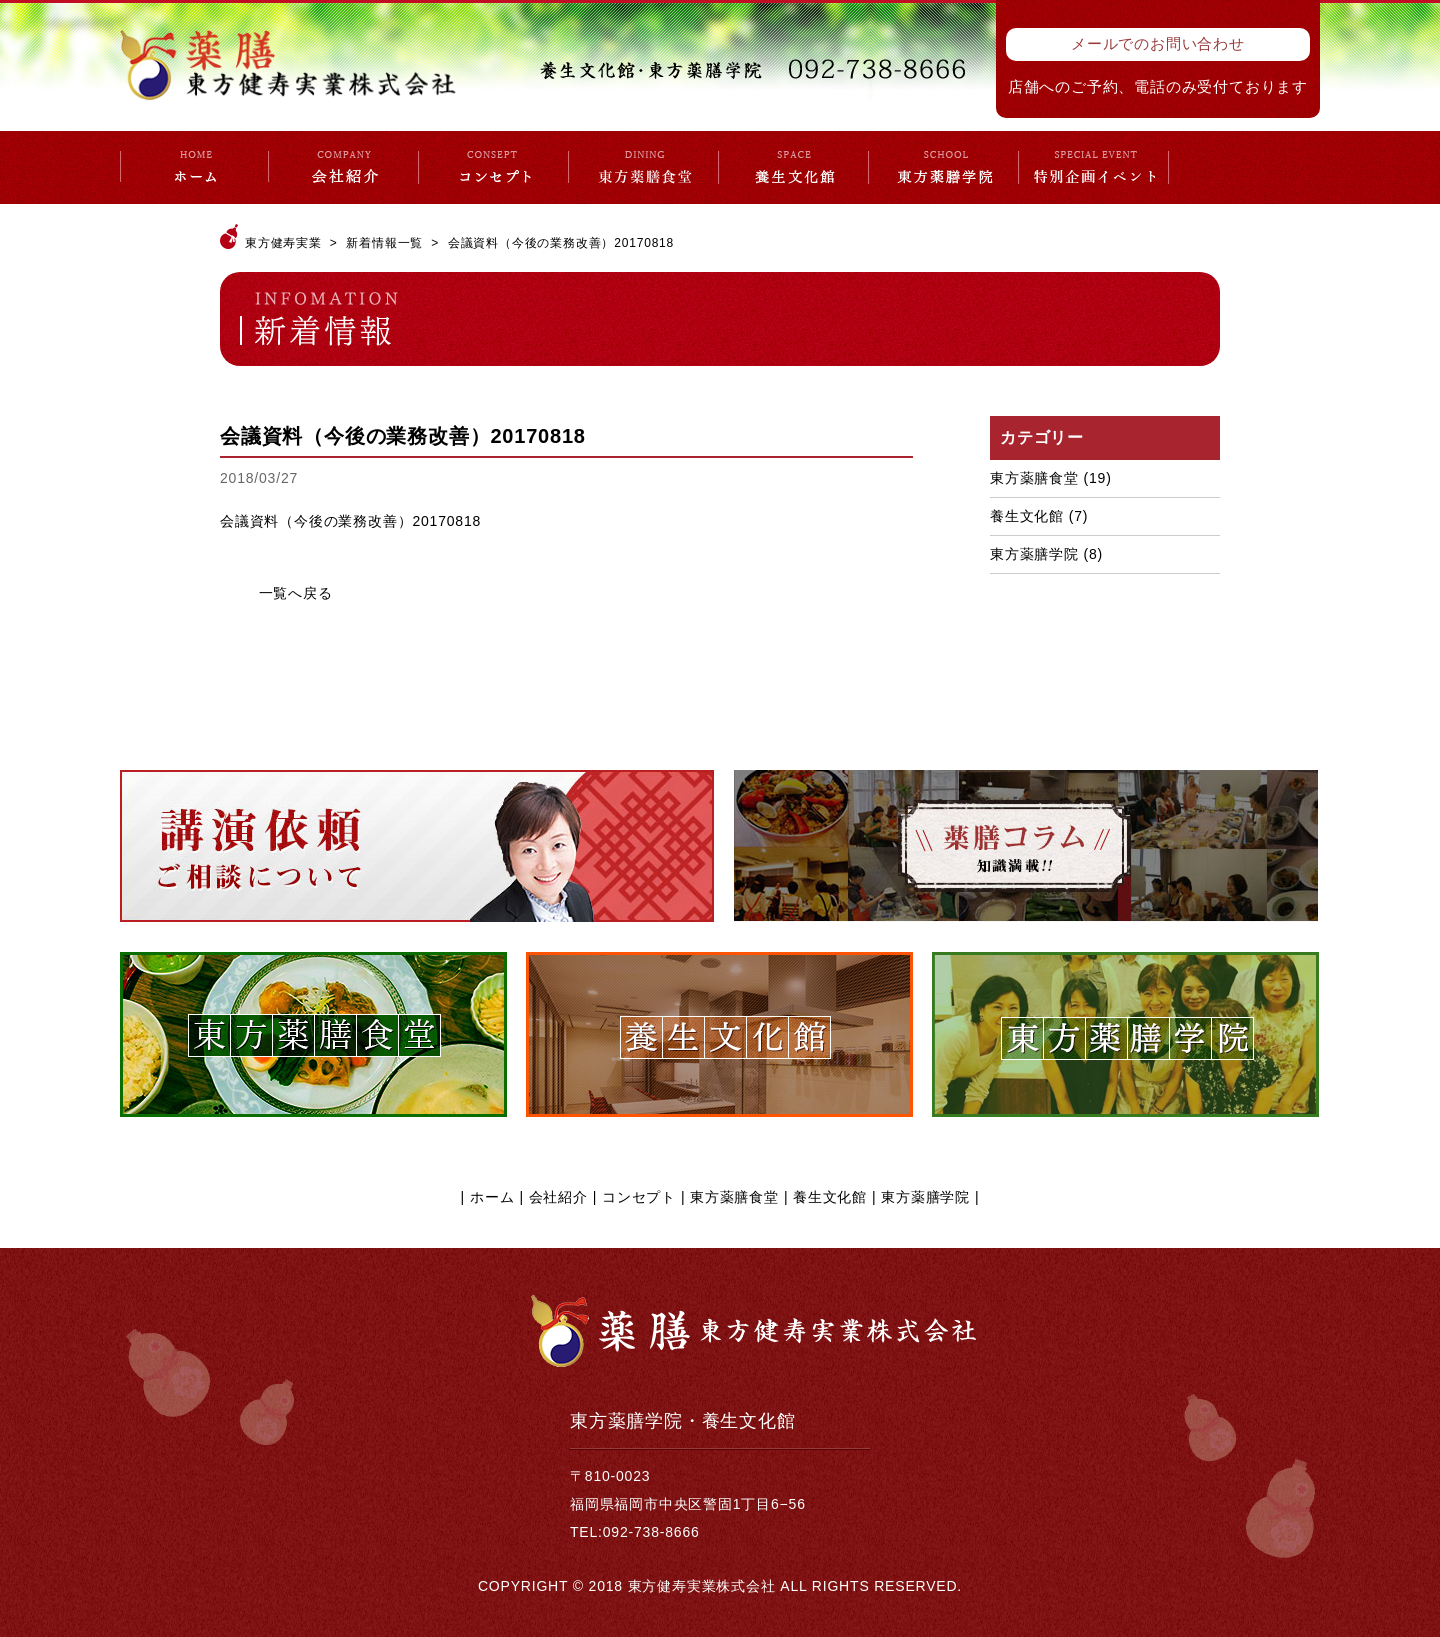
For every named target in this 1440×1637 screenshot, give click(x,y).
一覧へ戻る (296, 593)
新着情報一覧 (384, 243)
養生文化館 (1027, 516)
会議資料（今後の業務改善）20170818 (350, 521)
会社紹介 (558, 1197)
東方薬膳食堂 (1034, 478)
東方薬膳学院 (1034, 554)
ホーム (492, 1197)
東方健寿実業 (283, 243)
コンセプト (639, 1197)
